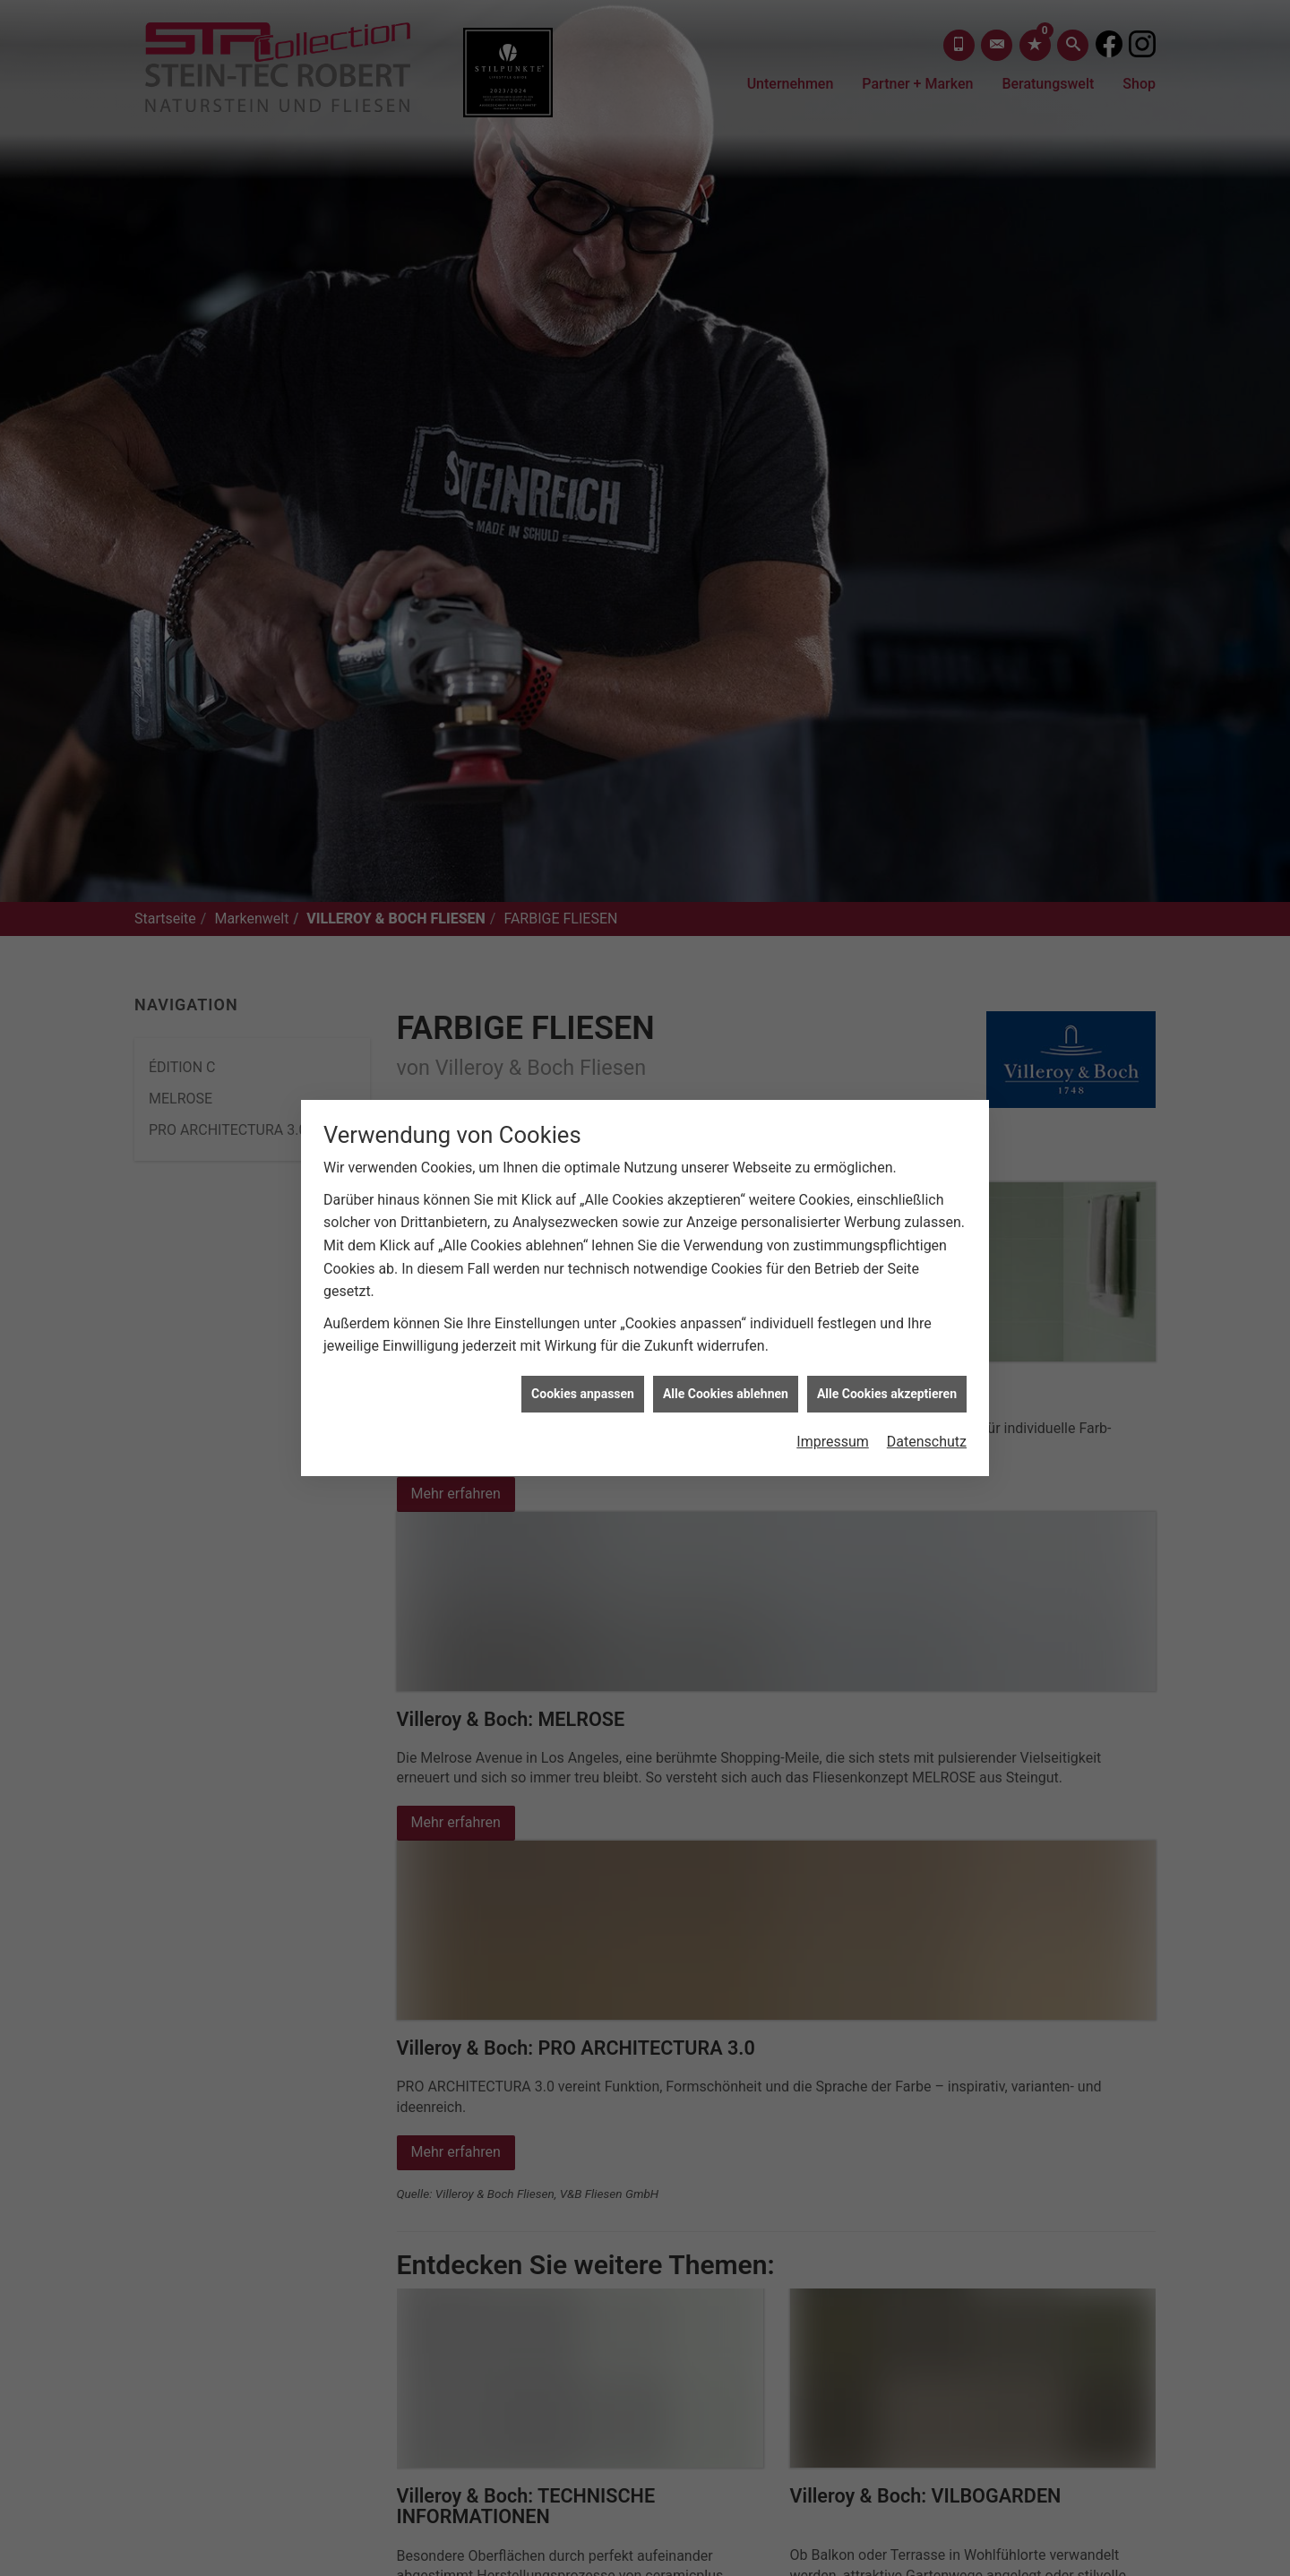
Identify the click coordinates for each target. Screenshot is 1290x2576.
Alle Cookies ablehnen (725, 1299)
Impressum (832, 1346)
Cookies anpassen (582, 1299)
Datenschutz (927, 1346)
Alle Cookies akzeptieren (887, 1299)
